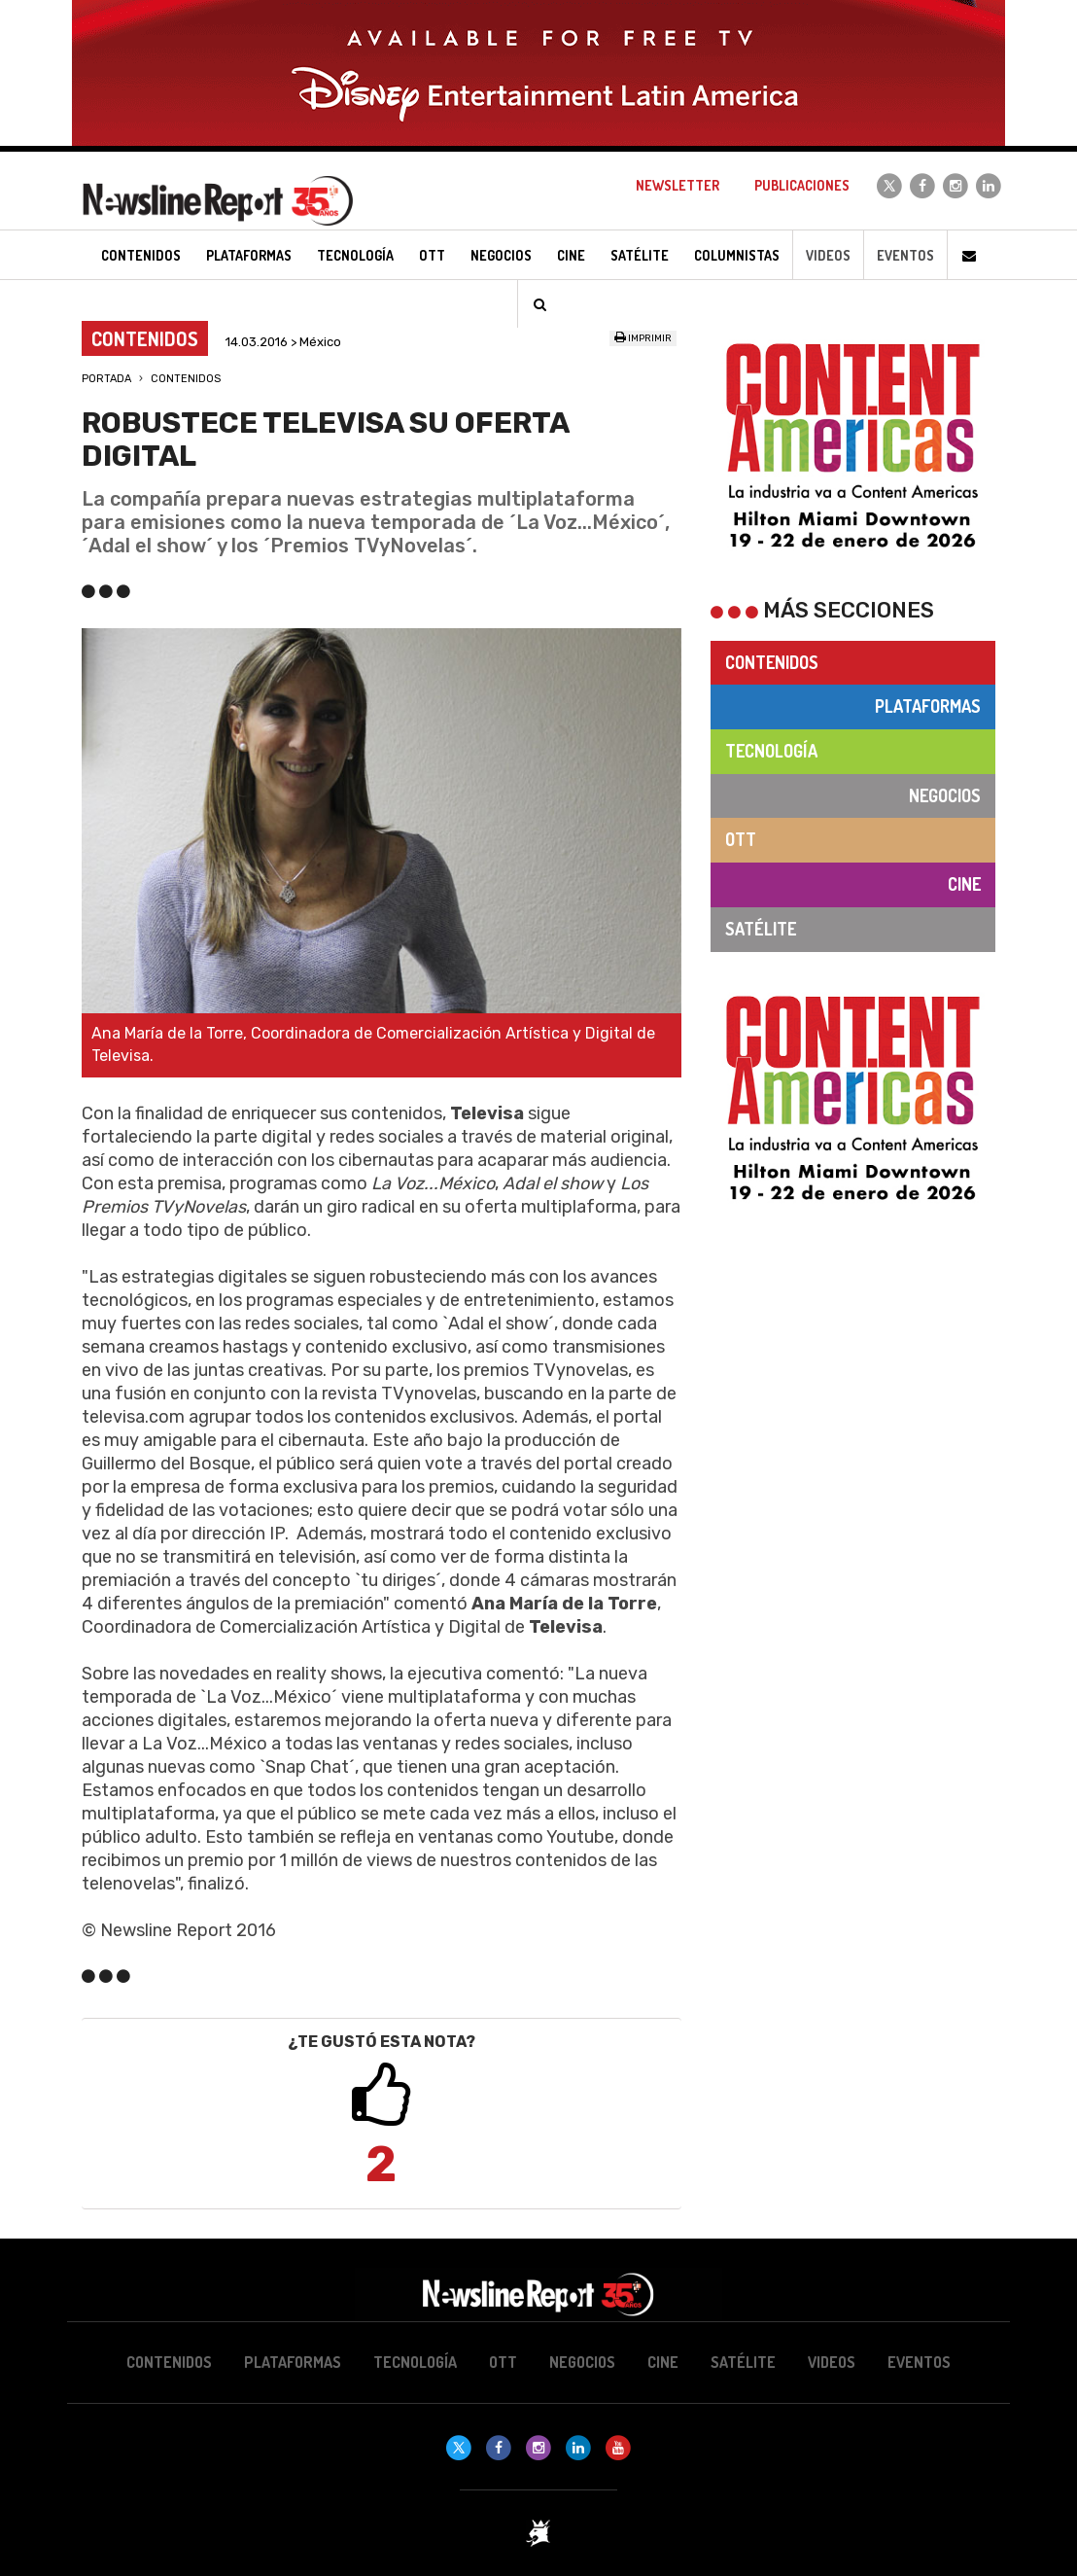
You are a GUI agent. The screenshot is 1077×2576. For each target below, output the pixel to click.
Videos (828, 255)
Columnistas (737, 255)
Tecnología (771, 750)
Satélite (760, 928)
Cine (964, 884)
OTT (740, 839)
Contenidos (186, 378)
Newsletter (677, 185)
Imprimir (643, 338)
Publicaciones (802, 185)
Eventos (905, 255)
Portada (106, 378)
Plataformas (928, 706)
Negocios (945, 795)
